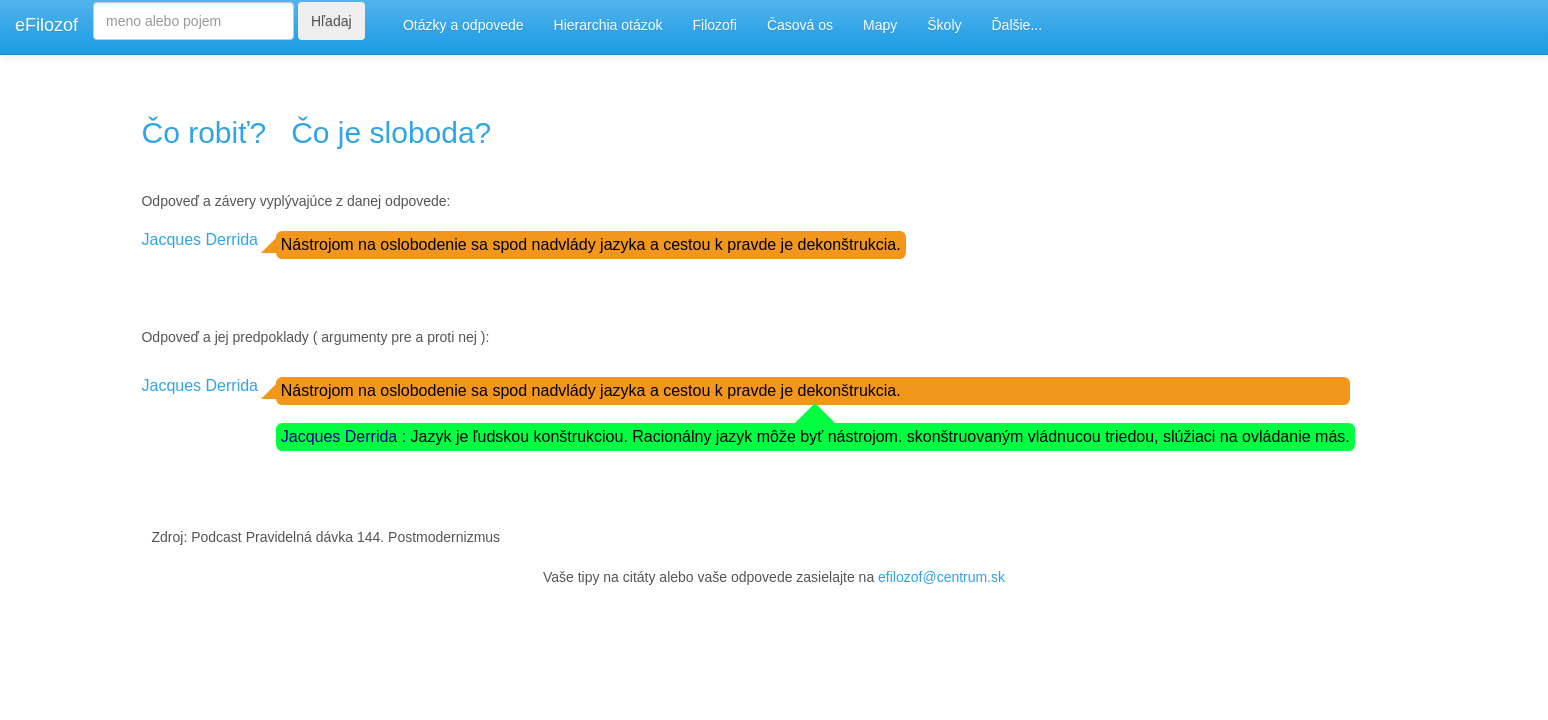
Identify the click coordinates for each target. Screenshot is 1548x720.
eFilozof (46, 25)
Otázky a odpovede (463, 25)
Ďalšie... (1017, 25)
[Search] (193, 21)
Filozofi (715, 25)
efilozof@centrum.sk (941, 577)
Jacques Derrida (199, 239)
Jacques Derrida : (346, 436)
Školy (944, 25)
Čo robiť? (203, 132)
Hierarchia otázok (608, 25)
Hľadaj (331, 21)
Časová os (800, 25)
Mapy (880, 25)
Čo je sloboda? (391, 132)
